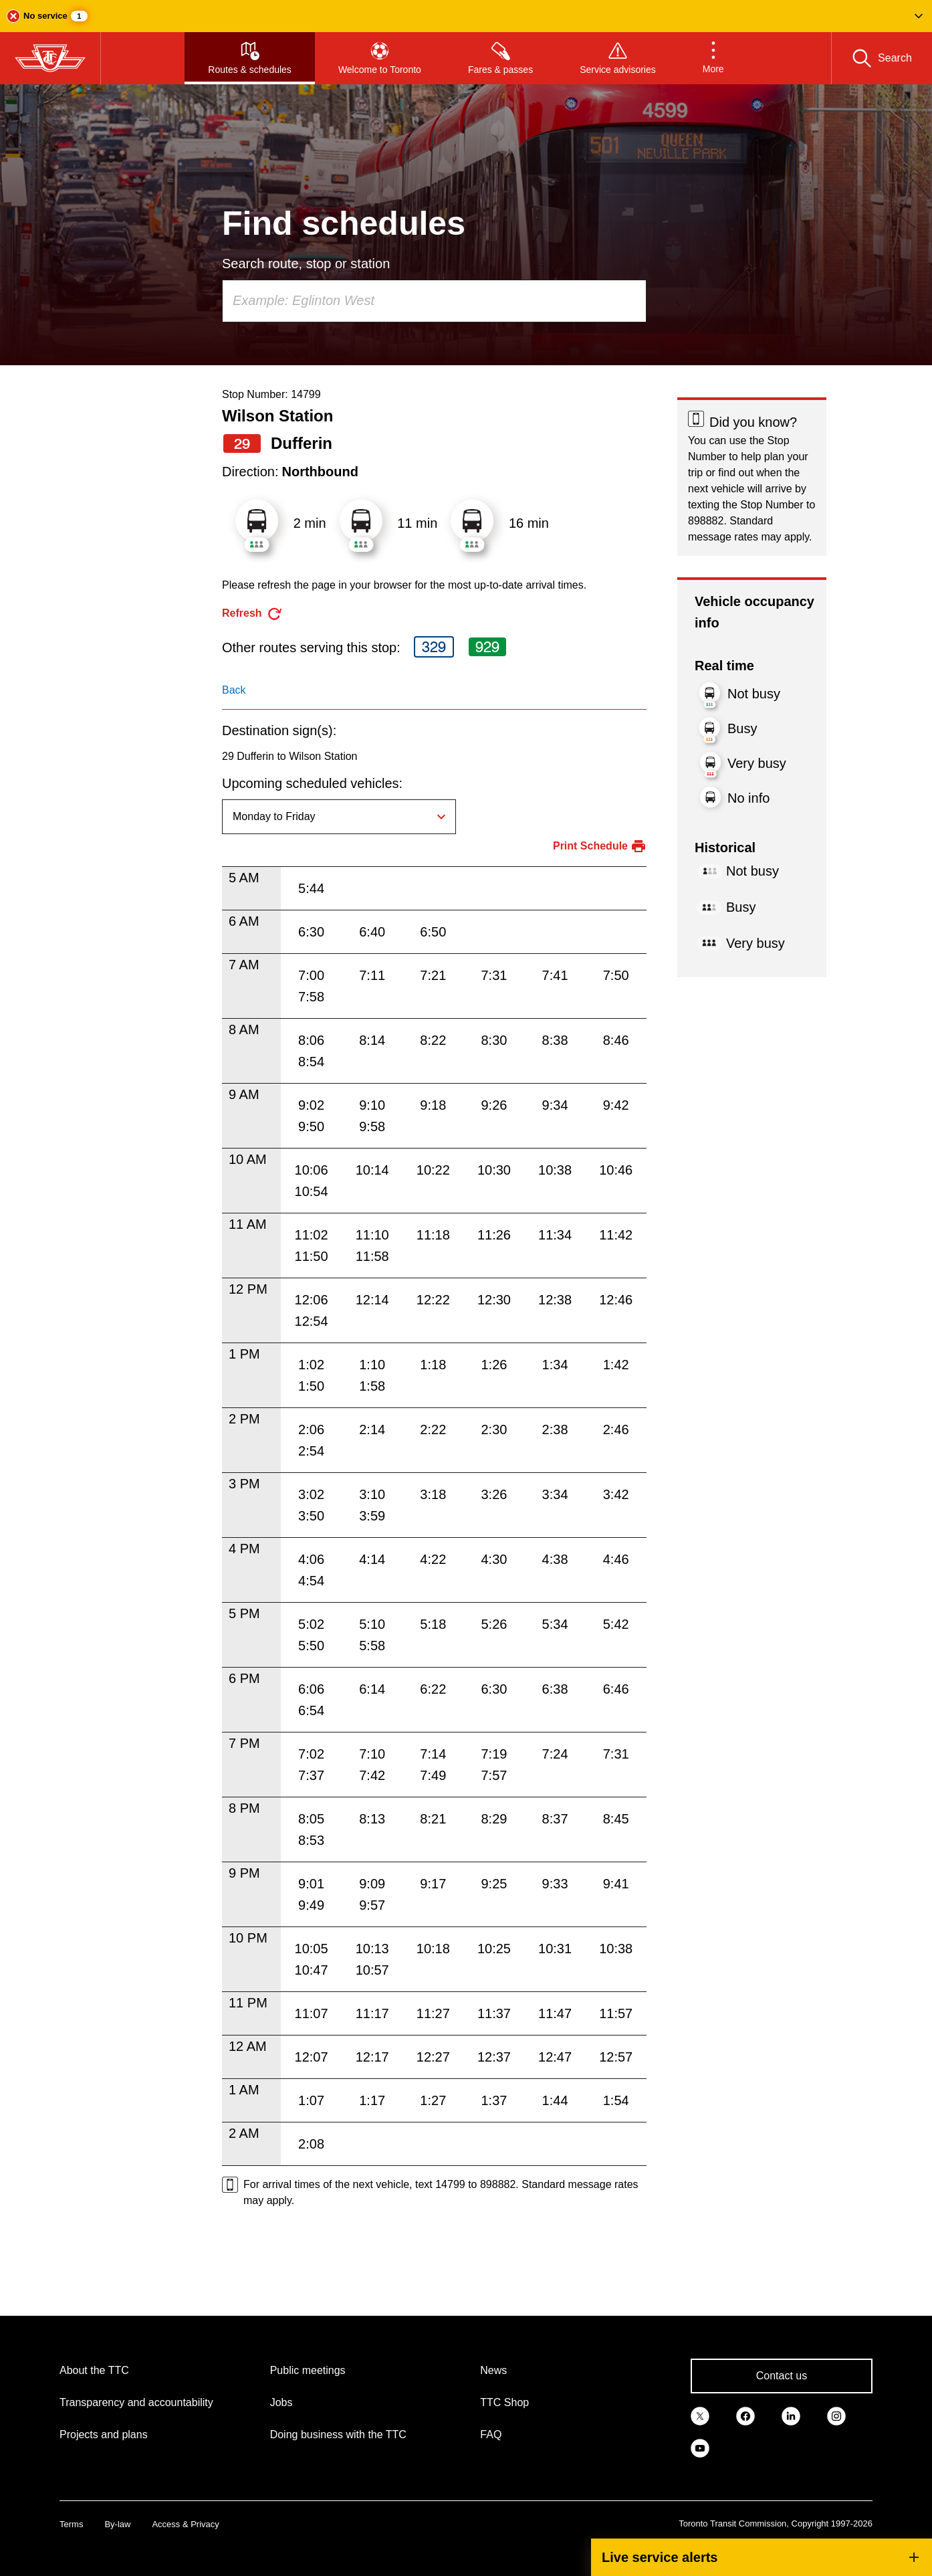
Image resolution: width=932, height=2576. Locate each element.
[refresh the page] (252, 613)
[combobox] (434, 301)
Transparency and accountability (136, 2402)
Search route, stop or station (306, 263)
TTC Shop (504, 2402)
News (493, 2370)
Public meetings (308, 2370)
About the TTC (94, 2370)
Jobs (281, 2402)
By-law (117, 2524)
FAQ (490, 2434)
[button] (466, 16)
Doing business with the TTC (338, 2434)
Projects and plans (104, 2434)
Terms (71, 2524)
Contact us (781, 2375)
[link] (700, 2414)
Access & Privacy (185, 2524)
